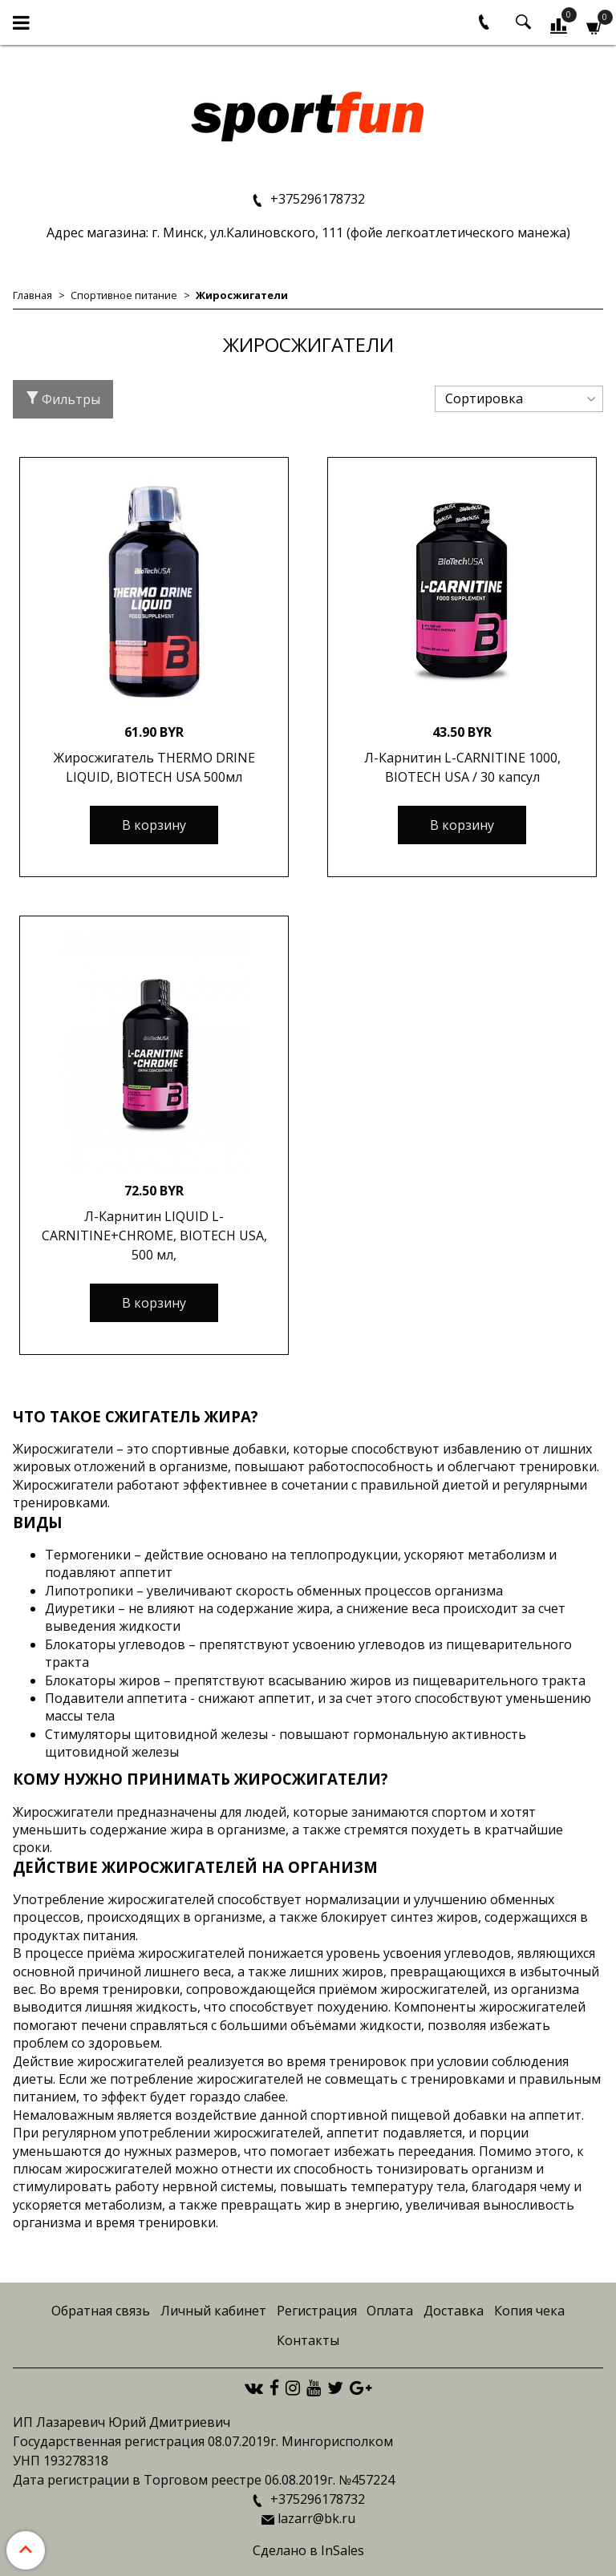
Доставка (454, 2310)
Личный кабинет (213, 2310)
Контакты (308, 2340)
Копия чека (529, 2310)
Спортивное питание (124, 295)
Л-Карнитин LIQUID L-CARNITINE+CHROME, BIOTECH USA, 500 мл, (154, 1235)
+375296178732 (316, 199)
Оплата (390, 2310)
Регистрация (317, 2310)
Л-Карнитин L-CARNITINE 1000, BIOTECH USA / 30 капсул (462, 767)
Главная (32, 295)
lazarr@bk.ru (316, 2518)
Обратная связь (100, 2310)
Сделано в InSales (308, 2550)
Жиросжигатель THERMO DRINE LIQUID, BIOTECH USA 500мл (154, 767)
